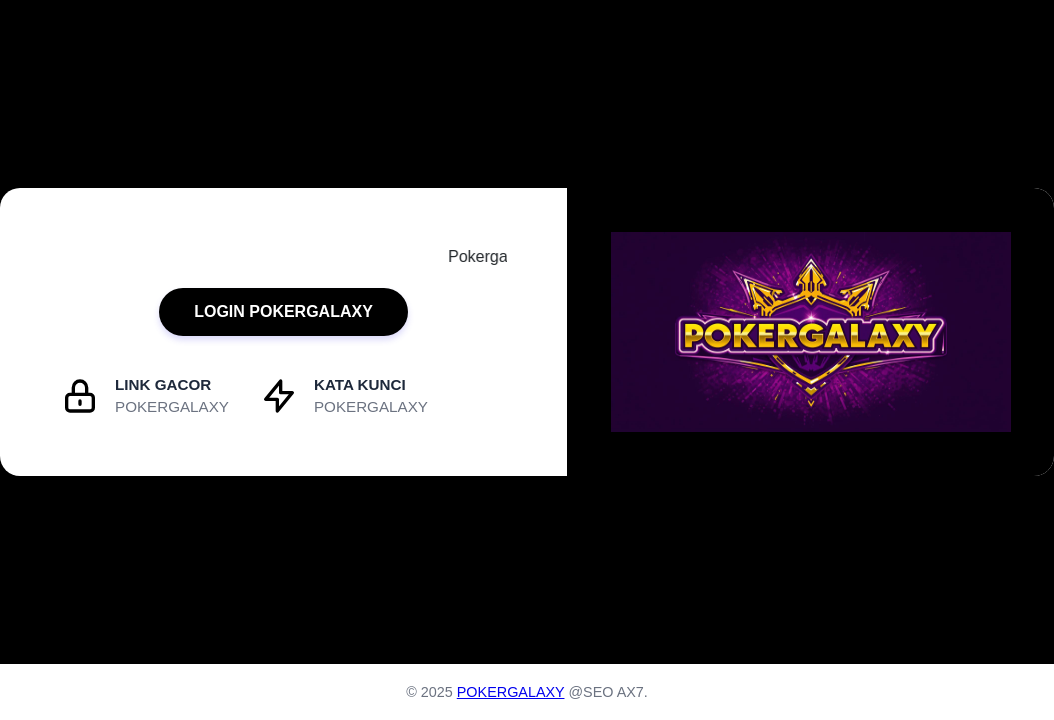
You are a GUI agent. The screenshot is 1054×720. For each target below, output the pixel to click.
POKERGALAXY (511, 692)
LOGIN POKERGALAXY (283, 311)
